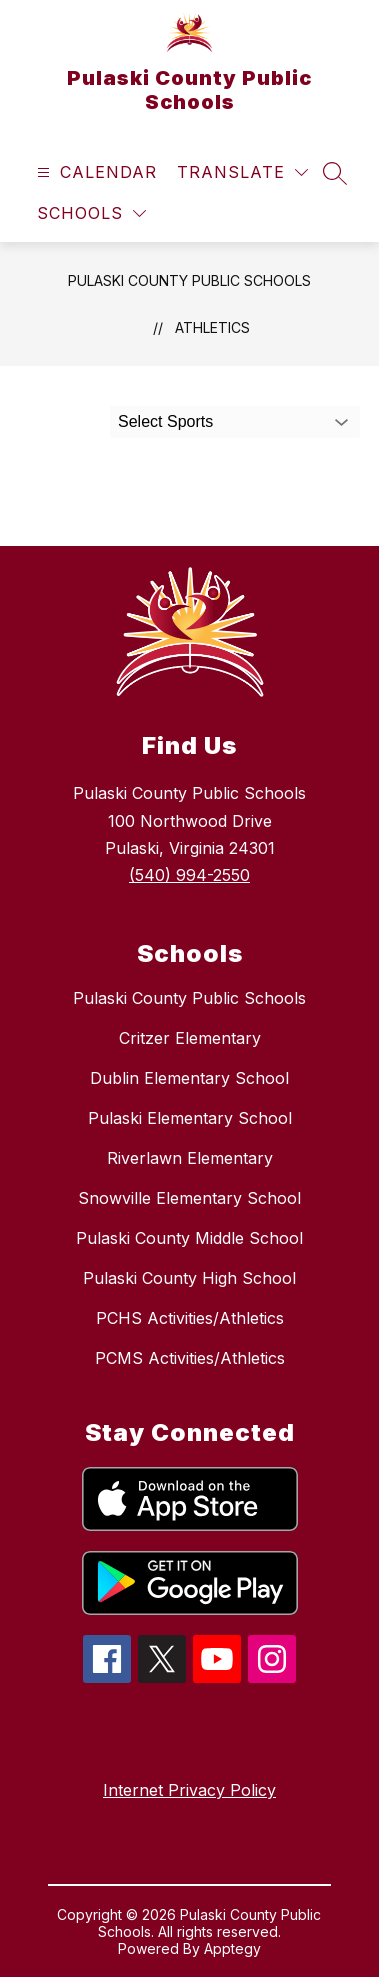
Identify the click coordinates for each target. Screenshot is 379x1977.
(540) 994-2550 (189, 875)
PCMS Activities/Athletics (190, 1358)
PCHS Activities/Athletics (190, 1318)
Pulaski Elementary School (190, 1118)
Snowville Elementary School (189, 1198)
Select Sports (165, 421)
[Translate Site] (242, 172)
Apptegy (232, 1948)
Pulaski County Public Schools (189, 280)
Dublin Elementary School (189, 1078)
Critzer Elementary (190, 1038)
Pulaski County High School (189, 1278)
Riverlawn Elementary (190, 1158)
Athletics (212, 327)
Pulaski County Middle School (189, 1238)
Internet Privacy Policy (189, 1790)
